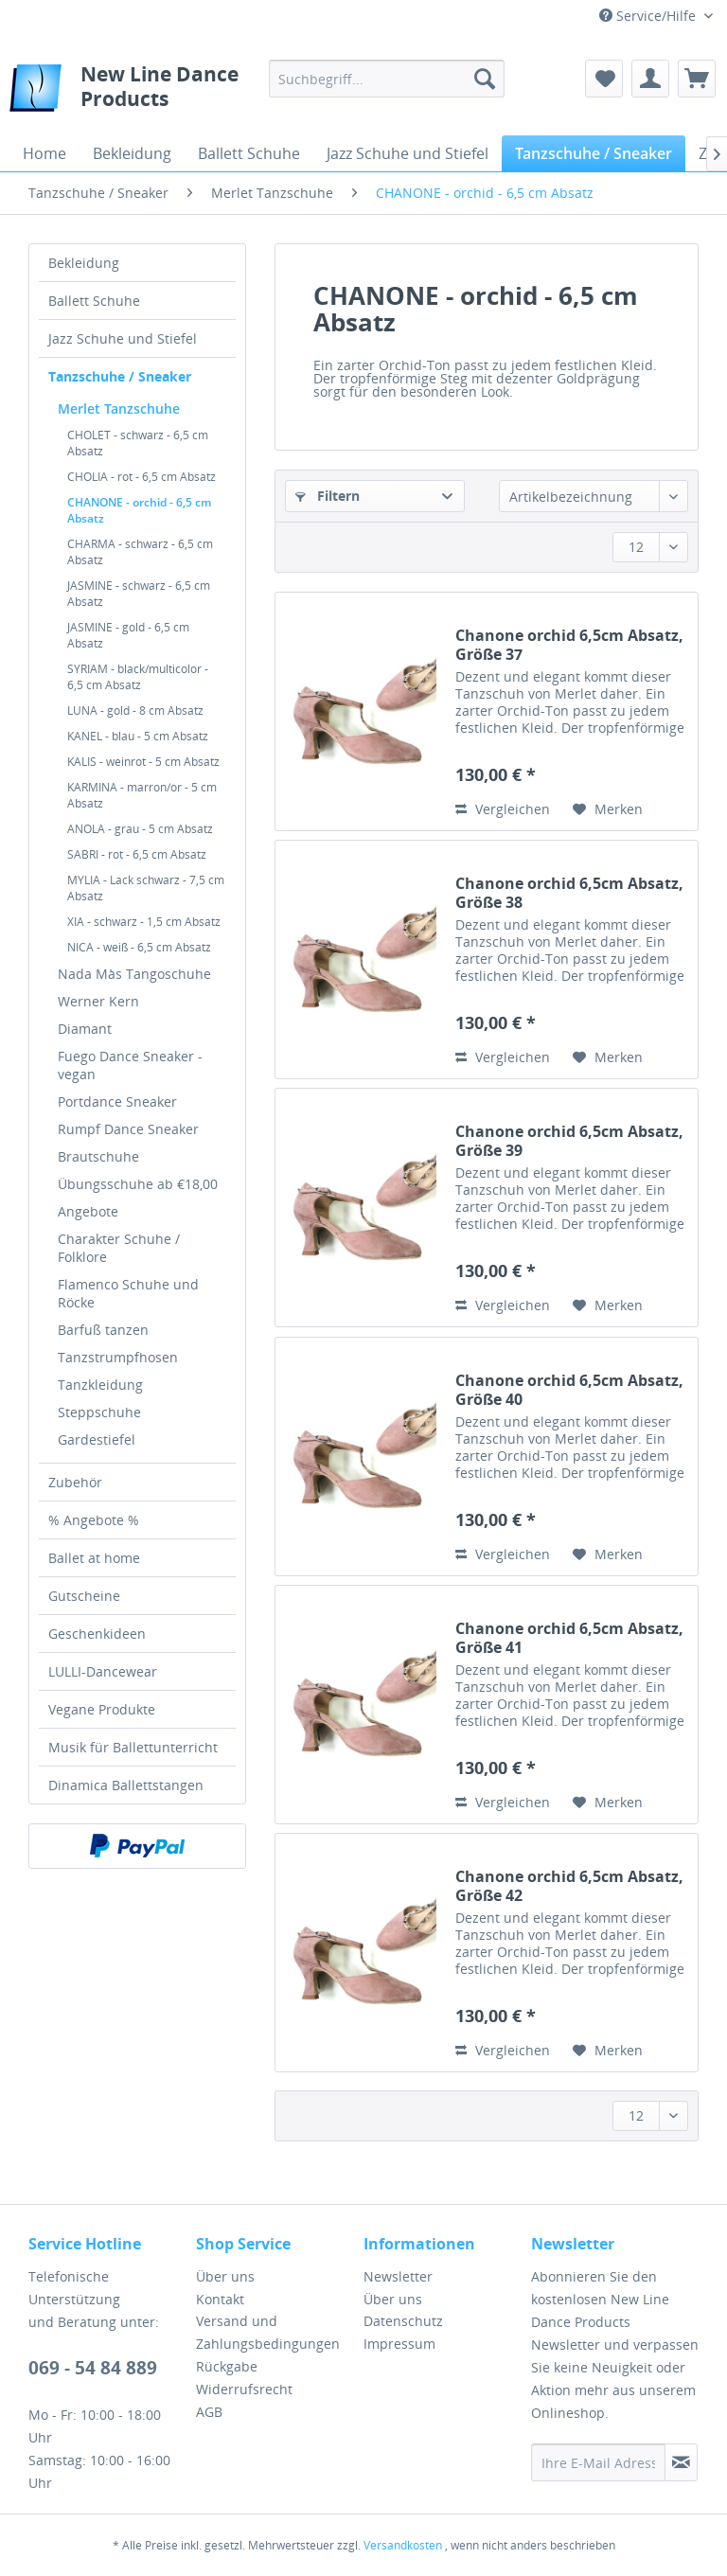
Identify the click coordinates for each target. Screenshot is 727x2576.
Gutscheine (84, 1596)
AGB (209, 2412)
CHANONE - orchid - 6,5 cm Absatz (139, 510)
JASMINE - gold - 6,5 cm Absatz (128, 635)
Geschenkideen (97, 1634)
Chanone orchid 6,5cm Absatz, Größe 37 (569, 645)
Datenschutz (403, 2321)
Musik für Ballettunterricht (133, 1747)
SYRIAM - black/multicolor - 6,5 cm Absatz (137, 677)
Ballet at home (94, 1558)
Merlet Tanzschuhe (119, 408)
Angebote (88, 1211)
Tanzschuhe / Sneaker (119, 376)
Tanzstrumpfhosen (118, 1357)
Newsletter (398, 2276)
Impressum (399, 2344)
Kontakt (220, 2299)
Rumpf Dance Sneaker (128, 1129)
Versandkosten (403, 2545)
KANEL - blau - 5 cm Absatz (137, 736)
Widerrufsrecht (244, 2389)
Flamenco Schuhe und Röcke (128, 1293)
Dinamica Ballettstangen (126, 1785)
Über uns (225, 2276)
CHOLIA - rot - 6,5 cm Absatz (141, 477)
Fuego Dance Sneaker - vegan (130, 1065)
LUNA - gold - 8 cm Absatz (135, 710)
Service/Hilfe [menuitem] (649, 16)
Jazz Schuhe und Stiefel (122, 338)
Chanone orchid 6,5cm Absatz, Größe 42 (569, 1886)
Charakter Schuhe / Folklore (119, 1248)
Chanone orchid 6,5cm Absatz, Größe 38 (569, 893)
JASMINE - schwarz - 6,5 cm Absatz (138, 593)
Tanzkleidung (100, 1385)
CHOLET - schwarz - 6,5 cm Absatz (137, 443)
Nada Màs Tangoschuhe (134, 974)
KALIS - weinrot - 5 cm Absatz (143, 762)
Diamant (85, 1029)
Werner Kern (98, 1001)
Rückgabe (226, 2366)
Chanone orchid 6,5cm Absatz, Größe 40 (569, 1390)
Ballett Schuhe (94, 301)
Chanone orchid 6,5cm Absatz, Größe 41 (569, 1638)
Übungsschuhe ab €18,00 (138, 1184)
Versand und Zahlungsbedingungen (268, 2332)
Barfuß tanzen (103, 1330)
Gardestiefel (96, 1439)
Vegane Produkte (101, 1709)
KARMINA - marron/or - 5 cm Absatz (142, 795)
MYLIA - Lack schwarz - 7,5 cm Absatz (145, 888)
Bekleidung (83, 263)
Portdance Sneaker (117, 1101)
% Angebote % (93, 1520)
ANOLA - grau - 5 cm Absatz (140, 829)
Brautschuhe (98, 1156)
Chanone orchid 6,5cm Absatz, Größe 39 (569, 1141)
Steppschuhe (99, 1412)
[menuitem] (387, 79)
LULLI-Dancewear (102, 1671)
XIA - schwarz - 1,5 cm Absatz (144, 922)
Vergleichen (502, 809)
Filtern (327, 496)
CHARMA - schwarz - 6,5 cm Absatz (140, 552)
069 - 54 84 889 (92, 2367)
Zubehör (75, 1482)
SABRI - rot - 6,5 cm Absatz (136, 854)
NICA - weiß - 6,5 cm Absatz (139, 947)
